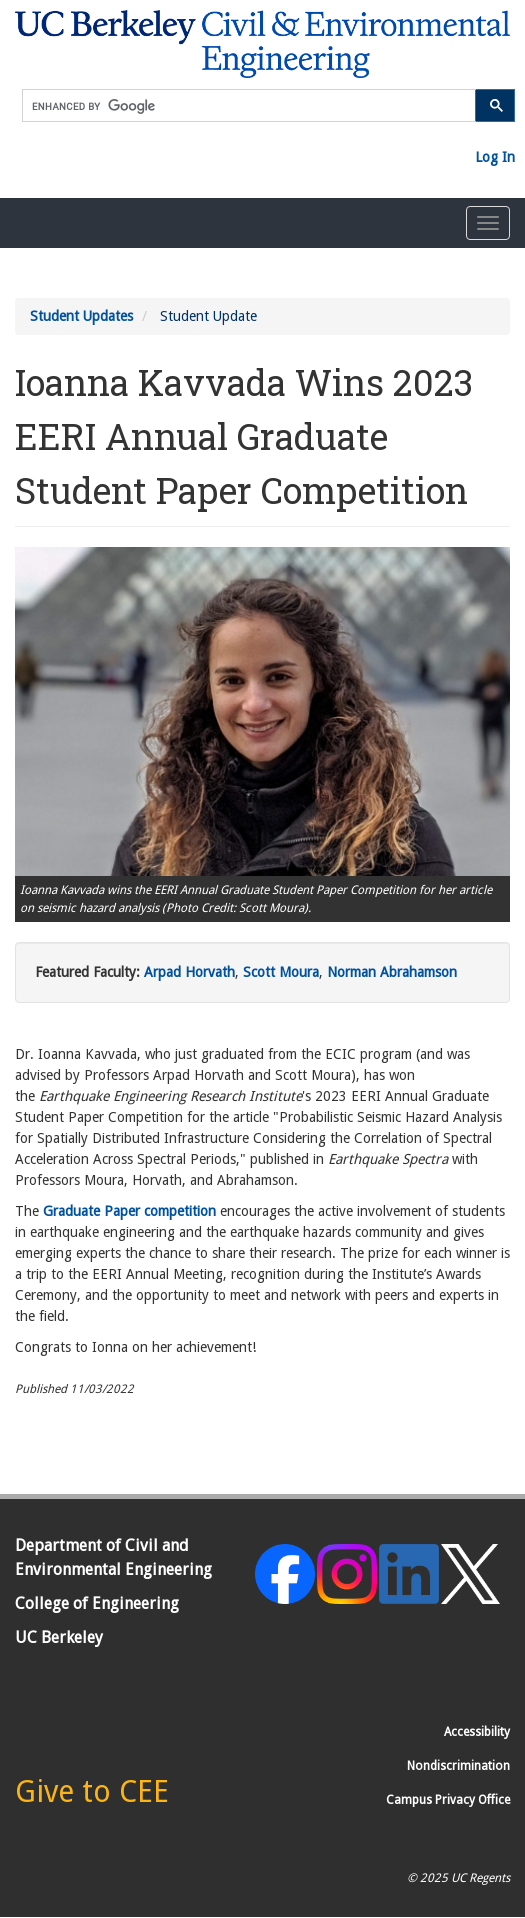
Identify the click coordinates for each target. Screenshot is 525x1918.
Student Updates (81, 316)
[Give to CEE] (92, 1797)
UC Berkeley (59, 1637)
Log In (495, 157)
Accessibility (477, 1732)
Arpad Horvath (189, 972)
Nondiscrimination (458, 1766)
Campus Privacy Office (448, 1800)
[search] (249, 107)
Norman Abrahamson (392, 972)
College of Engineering (97, 1603)
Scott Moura (281, 972)
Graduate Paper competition (129, 1211)
